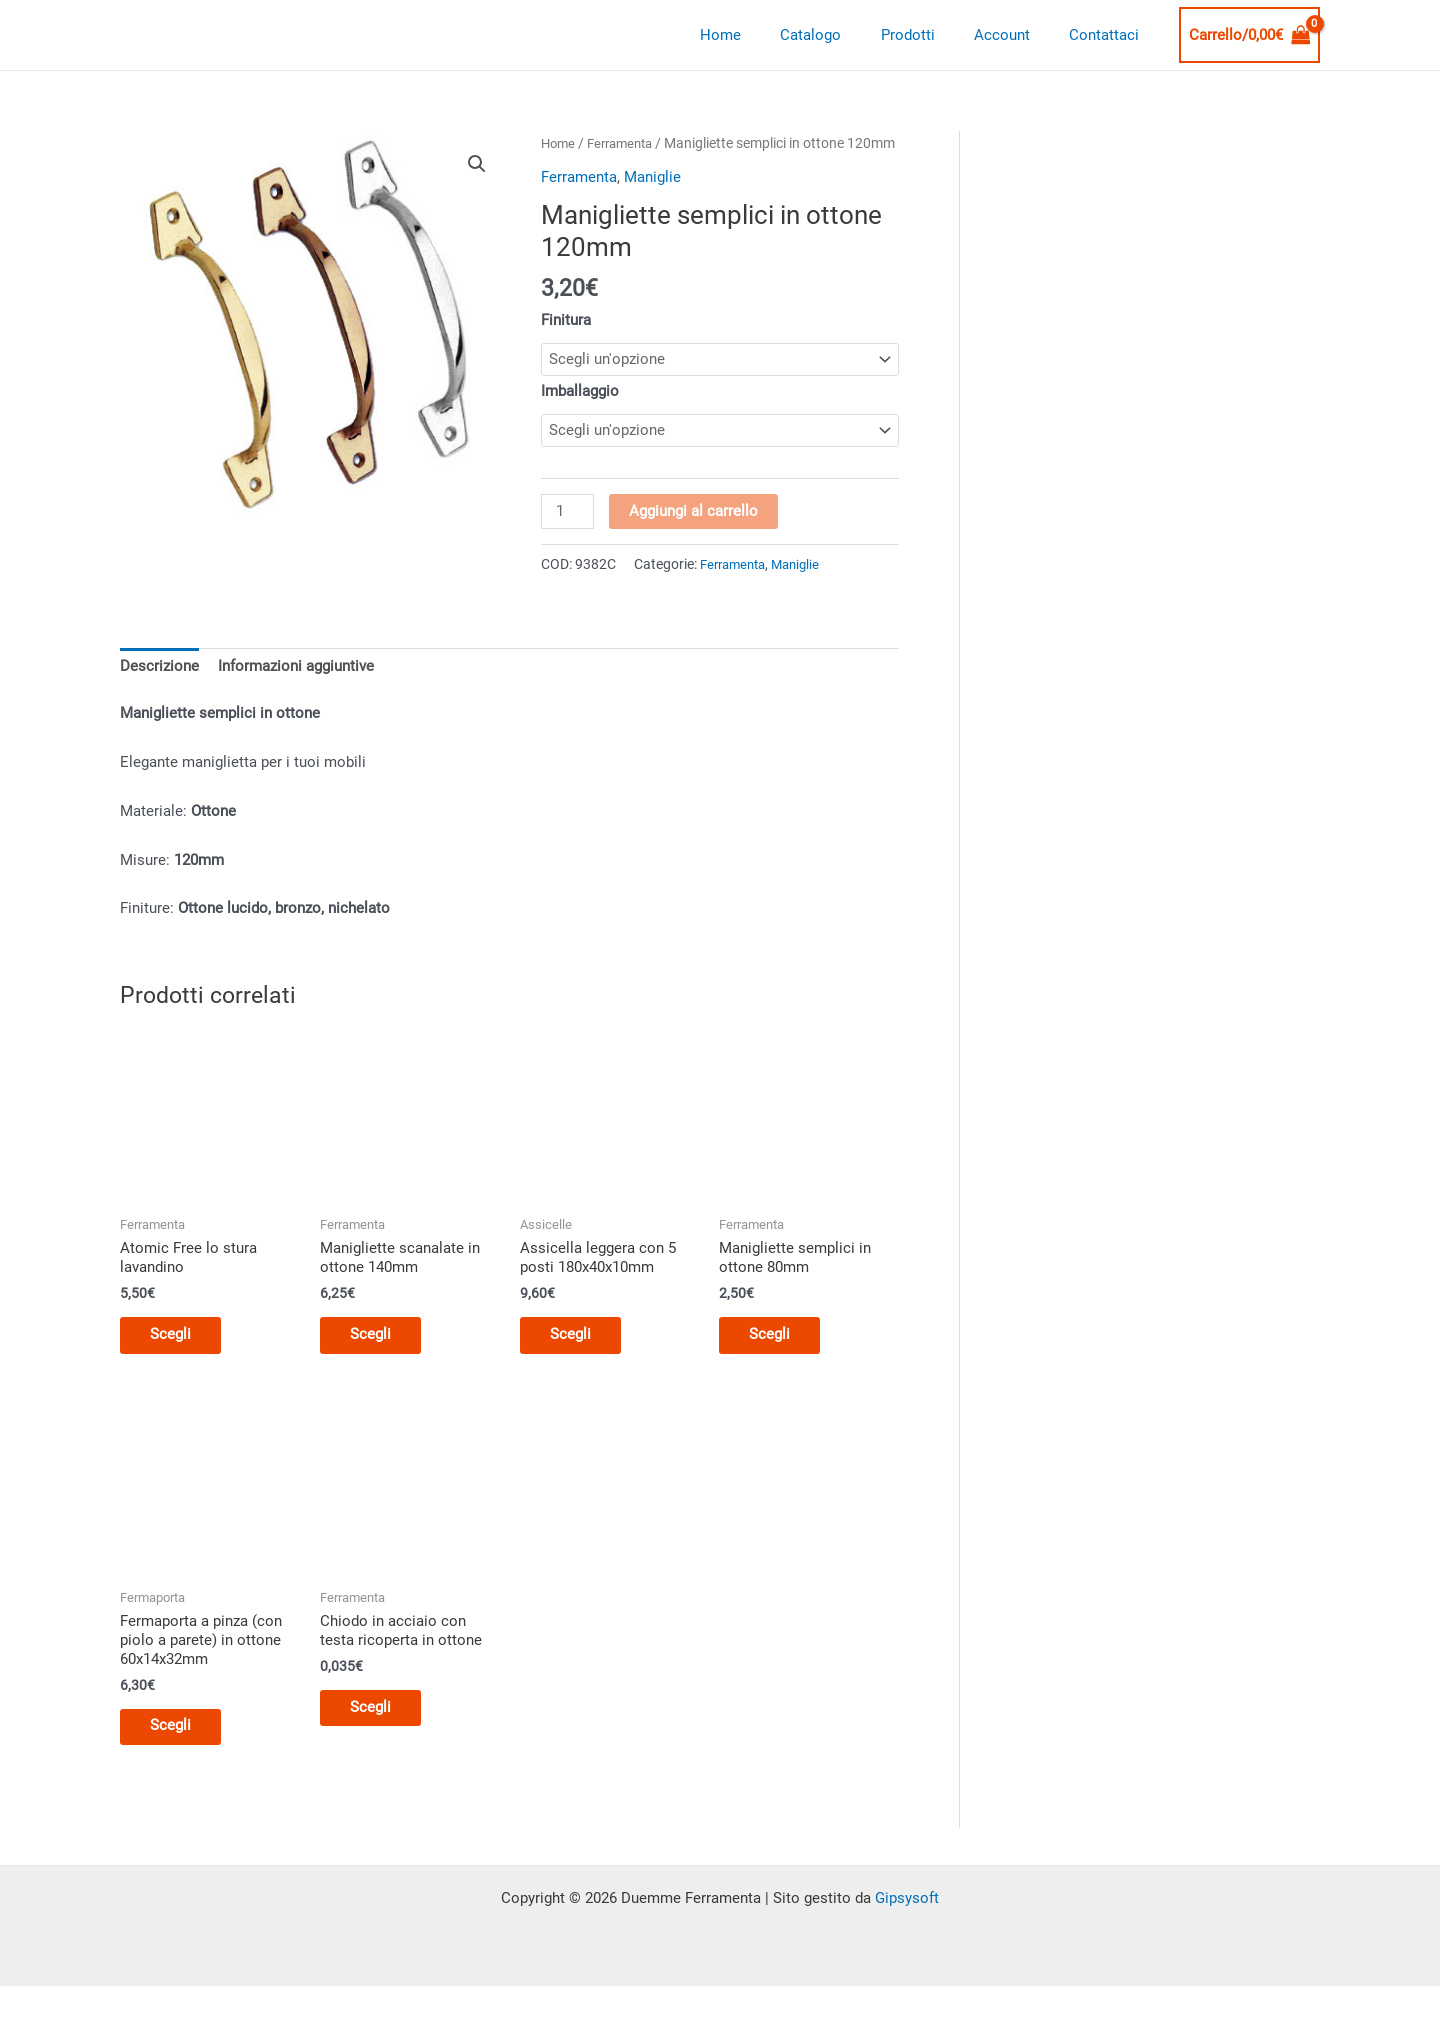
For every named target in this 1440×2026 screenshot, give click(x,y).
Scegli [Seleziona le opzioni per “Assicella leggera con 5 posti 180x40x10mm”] (580, 1367)
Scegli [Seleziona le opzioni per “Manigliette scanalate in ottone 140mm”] (380, 1367)
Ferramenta (626, 143)
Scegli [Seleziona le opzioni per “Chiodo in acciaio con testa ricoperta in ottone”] (380, 1745)
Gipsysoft (907, 1938)
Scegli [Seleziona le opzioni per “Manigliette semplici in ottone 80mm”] (779, 1367)
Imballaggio (580, 416)
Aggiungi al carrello (694, 539)
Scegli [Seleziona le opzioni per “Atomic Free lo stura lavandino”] (180, 1367)
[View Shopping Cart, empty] (1250, 35)
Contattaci (1109, 35)
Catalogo (843, 35)
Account (1016, 35)
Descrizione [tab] (159, 695)
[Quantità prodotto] (568, 540)
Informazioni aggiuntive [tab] (296, 695)
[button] (477, 164)
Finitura (566, 344)
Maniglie (652, 201)
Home (762, 35)
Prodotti (931, 35)
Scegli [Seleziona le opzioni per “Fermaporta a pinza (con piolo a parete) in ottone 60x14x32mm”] (180, 1764)
